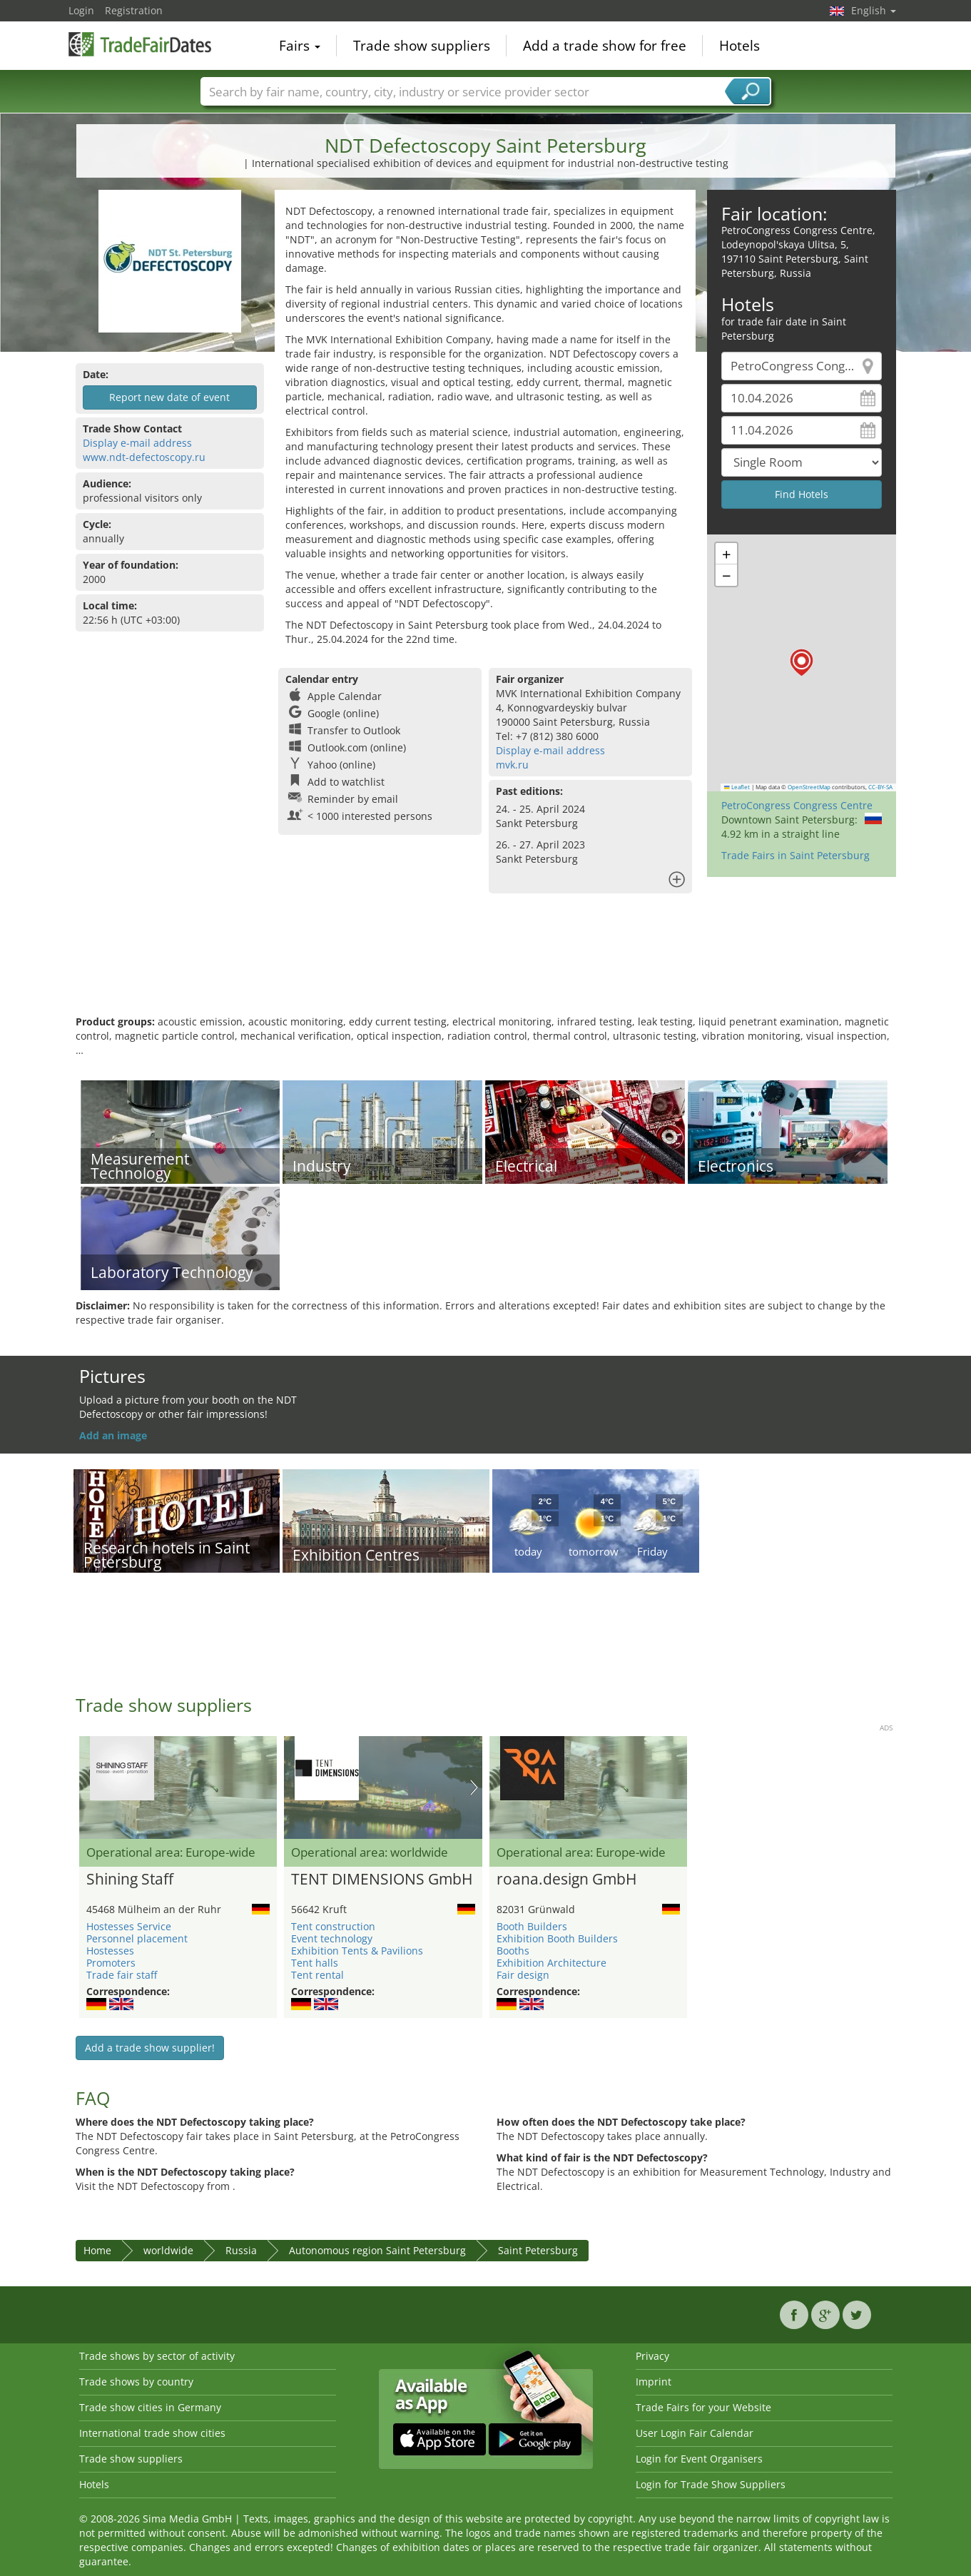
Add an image (113, 1435)
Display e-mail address (137, 443)
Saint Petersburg (538, 2250)
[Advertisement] (486, 968)
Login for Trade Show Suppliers (711, 2484)
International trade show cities (152, 2433)
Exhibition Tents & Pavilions (357, 1950)
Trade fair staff (121, 1975)
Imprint (653, 2381)
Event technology (331, 1938)
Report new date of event (169, 397)
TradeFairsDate (139, 44)
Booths (513, 1950)
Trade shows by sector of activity (157, 2356)
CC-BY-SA (880, 787)
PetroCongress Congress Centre (797, 805)
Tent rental (317, 1975)
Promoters (111, 1962)
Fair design (523, 1975)
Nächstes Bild (474, 1787)
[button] (801, 662)
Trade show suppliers (421, 45)
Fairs (299, 45)
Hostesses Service (128, 1926)
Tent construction (333, 1926)
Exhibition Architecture (551, 1962)
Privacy (652, 2356)
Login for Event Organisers (699, 2458)
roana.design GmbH (566, 1879)
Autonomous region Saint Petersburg (377, 2250)
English (873, 10)
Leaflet (737, 787)
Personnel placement (137, 1938)
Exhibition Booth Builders (557, 1938)
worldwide (168, 2250)
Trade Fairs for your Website (703, 2407)
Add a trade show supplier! (150, 2047)
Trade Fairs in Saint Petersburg (795, 855)
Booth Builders (532, 1926)
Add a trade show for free (604, 45)
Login (81, 10)
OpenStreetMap (809, 787)
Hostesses (110, 1950)
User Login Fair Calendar (694, 2433)
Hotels (739, 45)
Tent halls (314, 1962)
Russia (241, 2250)
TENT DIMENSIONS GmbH (381, 1879)
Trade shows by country (136, 2381)
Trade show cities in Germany (150, 2407)
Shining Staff (129, 1879)
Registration (134, 10)
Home (97, 2250)
